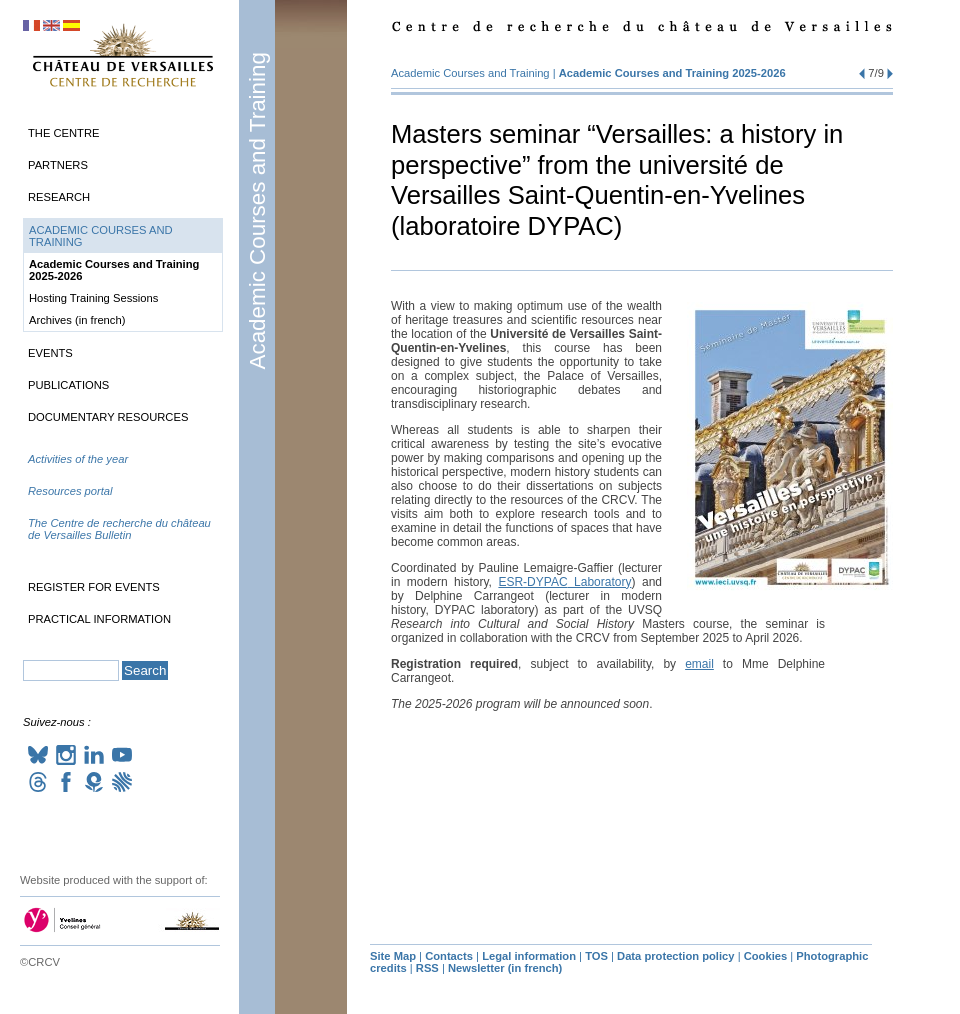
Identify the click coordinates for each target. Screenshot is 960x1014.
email (699, 664)
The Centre (63, 133)
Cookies (766, 956)
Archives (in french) (77, 320)
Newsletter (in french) (505, 968)
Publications (68, 385)
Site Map (393, 956)
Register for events (94, 587)
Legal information (529, 956)
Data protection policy (676, 956)
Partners (58, 165)
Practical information (99, 619)
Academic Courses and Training (257, 210)
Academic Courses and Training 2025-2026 (672, 73)
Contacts (449, 956)
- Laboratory (564, 582)
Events (50, 353)
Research (59, 197)
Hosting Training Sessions (93, 298)
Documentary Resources (108, 417)
